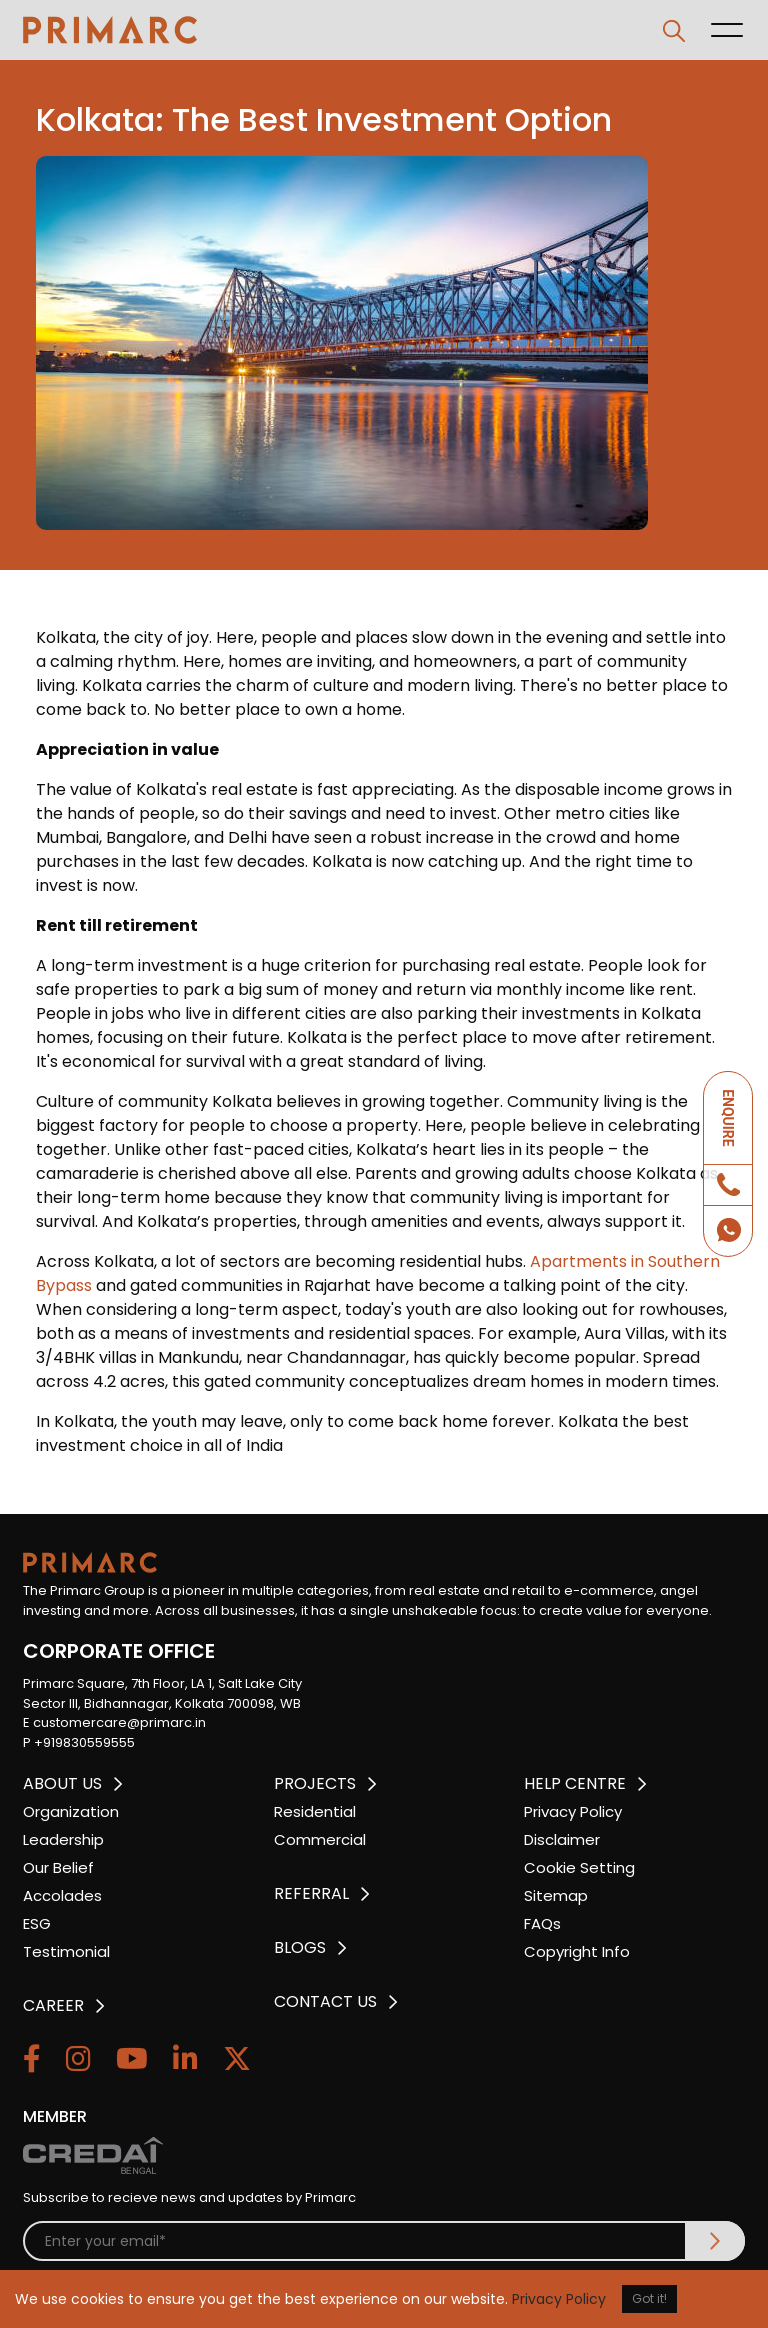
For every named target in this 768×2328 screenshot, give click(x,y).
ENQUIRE (728, 1118)
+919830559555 (84, 1742)
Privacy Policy (559, 2299)
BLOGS (300, 1947)
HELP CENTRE (575, 1783)
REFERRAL (311, 1893)
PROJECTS (315, 1783)
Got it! (649, 2298)
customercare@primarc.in (119, 1722)
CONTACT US (325, 2001)
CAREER (53, 2005)
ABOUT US (62, 1783)
